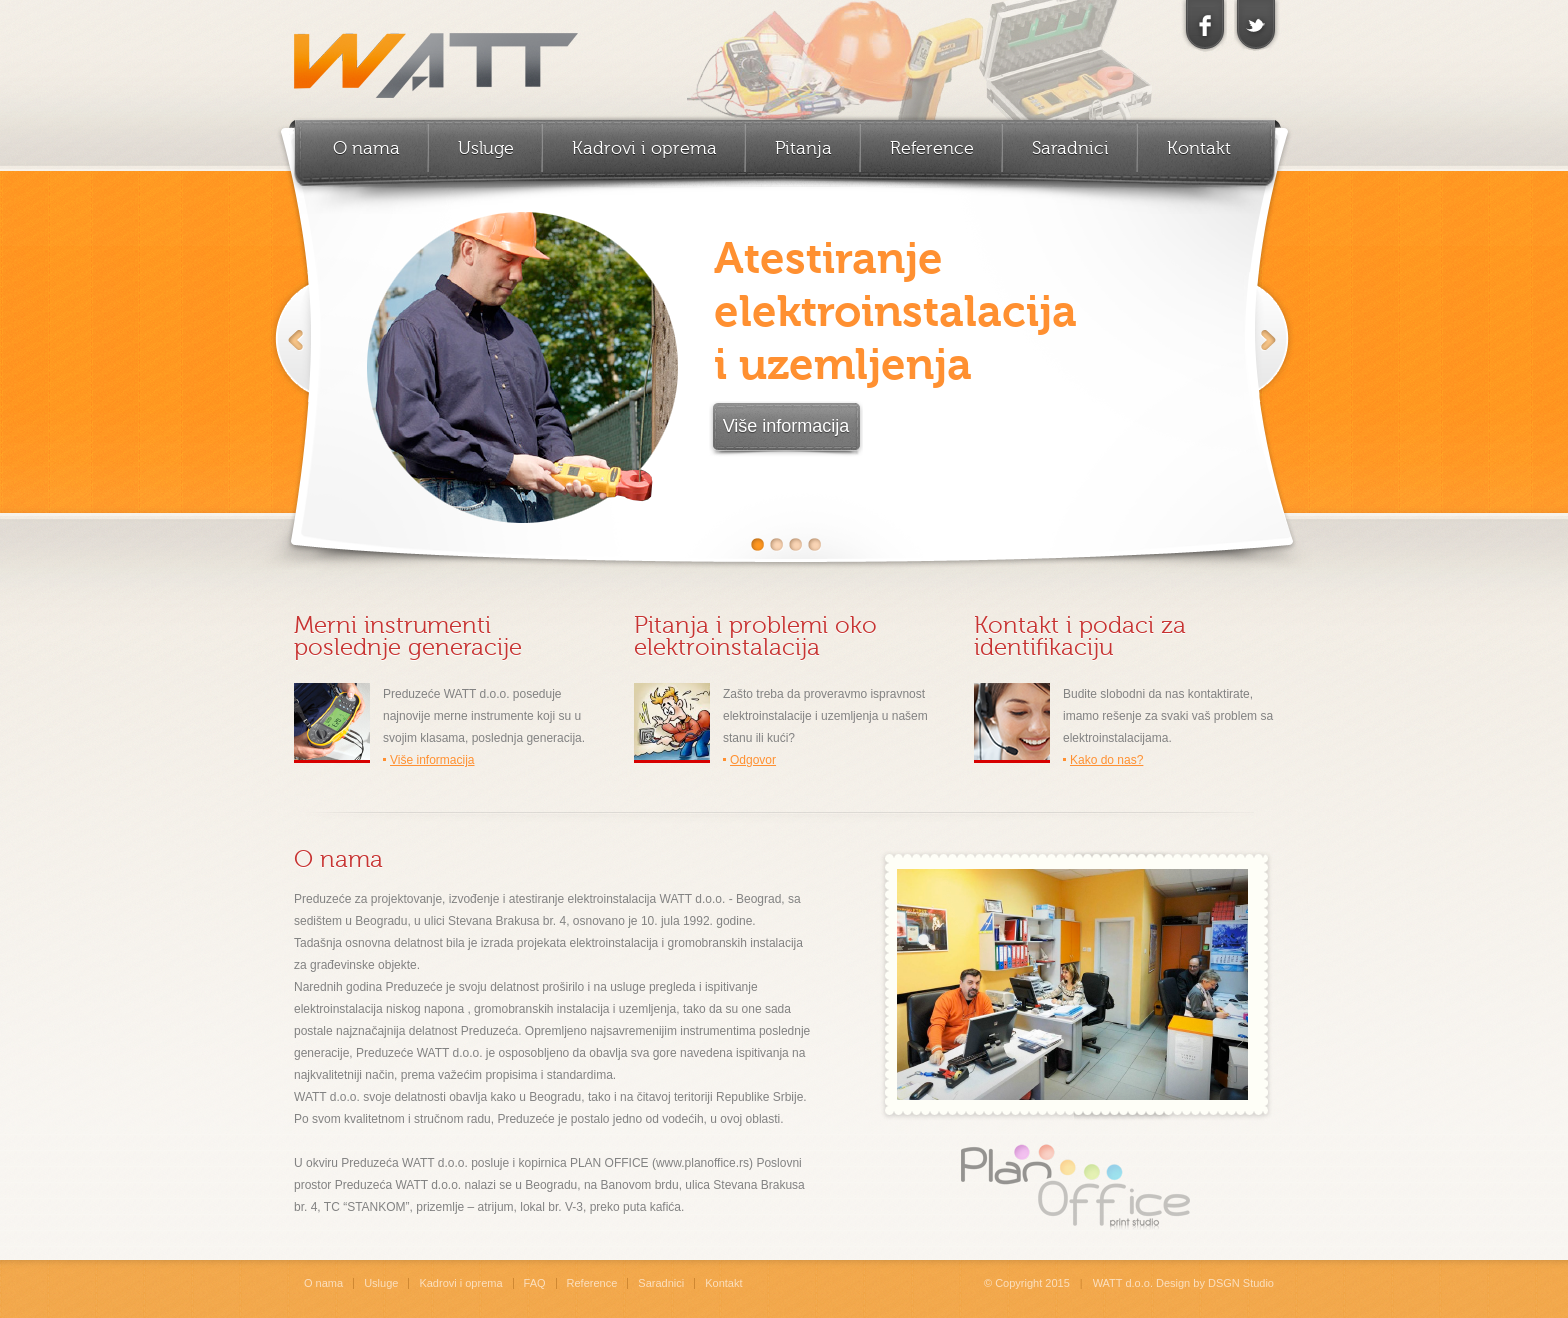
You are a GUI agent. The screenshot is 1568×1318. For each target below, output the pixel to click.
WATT (436, 55)
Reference (932, 148)
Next (1270, 361)
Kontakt (1199, 148)
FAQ (535, 1283)
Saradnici (1070, 148)
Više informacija (786, 426)
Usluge (486, 148)
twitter (1255, 26)
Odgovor (753, 760)
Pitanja (803, 148)
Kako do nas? (1106, 760)
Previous (292, 361)
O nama (366, 148)
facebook (1205, 26)
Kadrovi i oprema (644, 148)
